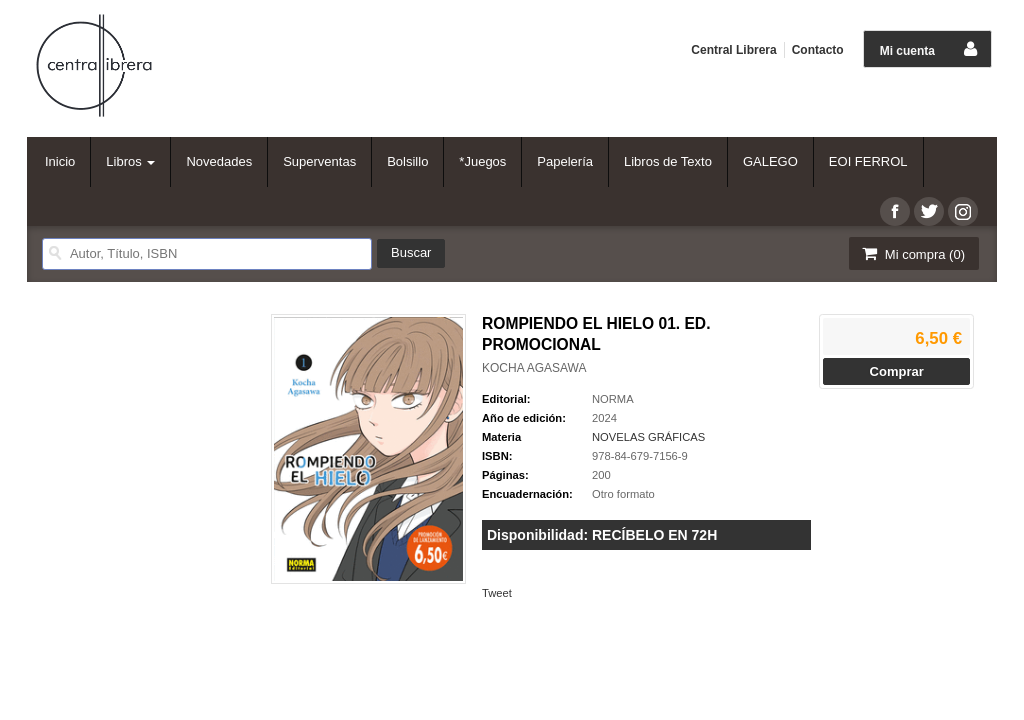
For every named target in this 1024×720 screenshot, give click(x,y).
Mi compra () (912, 253)
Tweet (497, 593)
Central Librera (733, 50)
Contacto (818, 50)
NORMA (613, 399)
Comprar (897, 371)
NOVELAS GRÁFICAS (648, 437)
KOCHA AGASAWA (534, 368)
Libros (130, 161)
